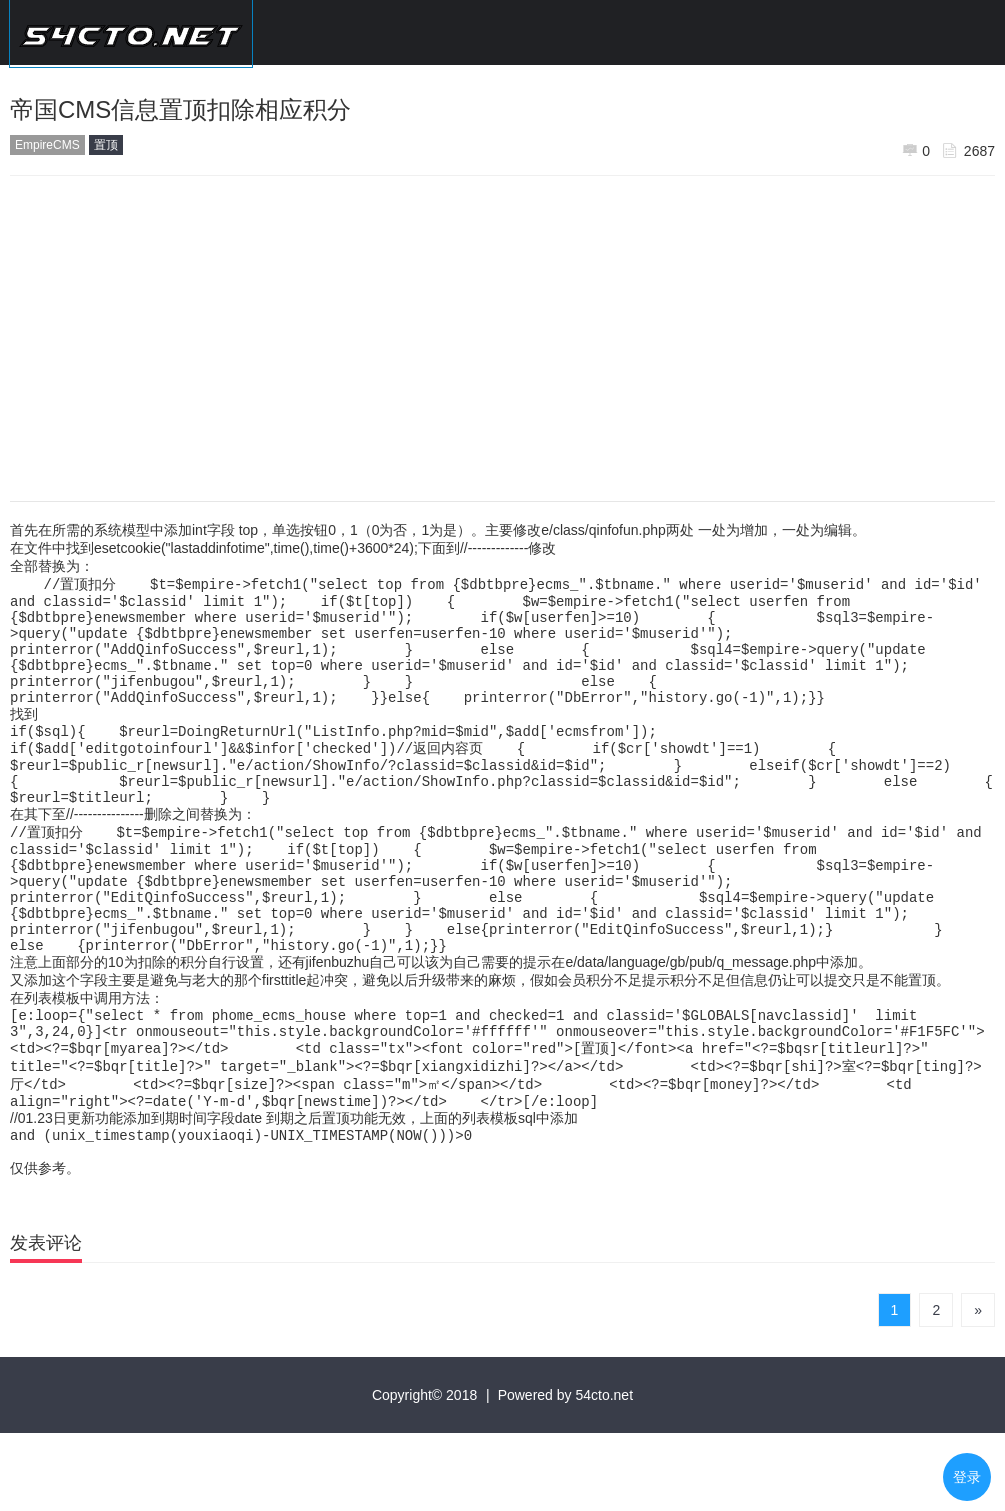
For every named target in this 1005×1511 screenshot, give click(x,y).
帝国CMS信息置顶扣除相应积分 (180, 109)
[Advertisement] (502, 331)
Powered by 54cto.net (565, 1473)
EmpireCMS (47, 145)
